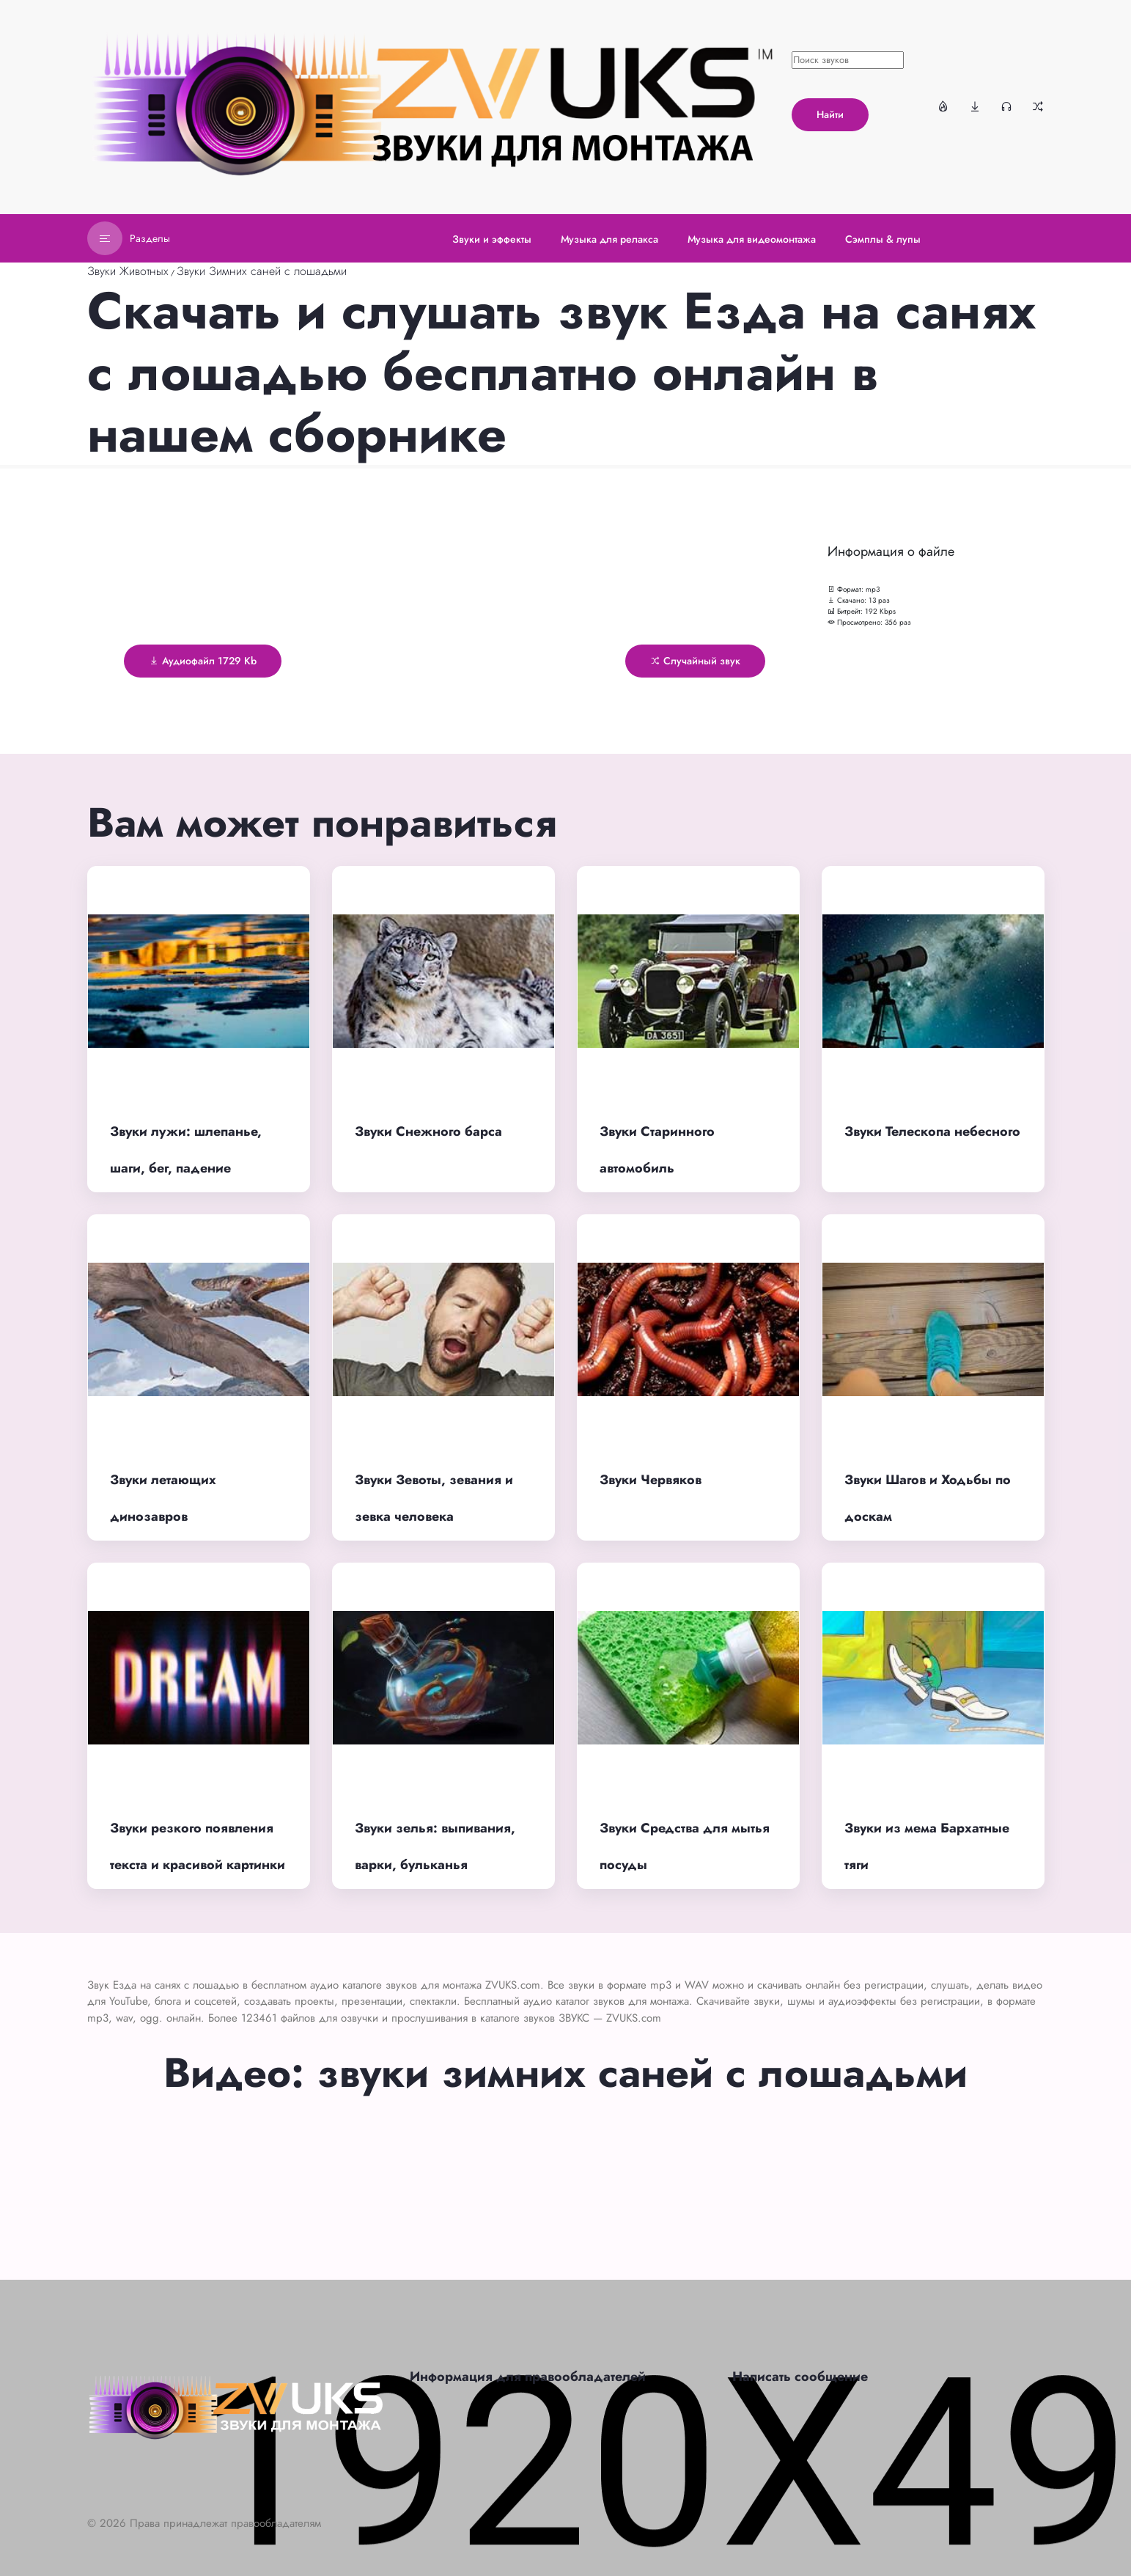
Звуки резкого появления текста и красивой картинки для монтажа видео (197, 1865)
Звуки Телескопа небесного (932, 1131)
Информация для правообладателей (528, 2376)
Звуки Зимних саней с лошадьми (262, 271)
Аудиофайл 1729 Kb (203, 660)
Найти (830, 114)
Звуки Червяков (650, 1479)
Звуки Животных (128, 271)
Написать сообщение (800, 2376)
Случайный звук (695, 660)
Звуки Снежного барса (428, 1131)
